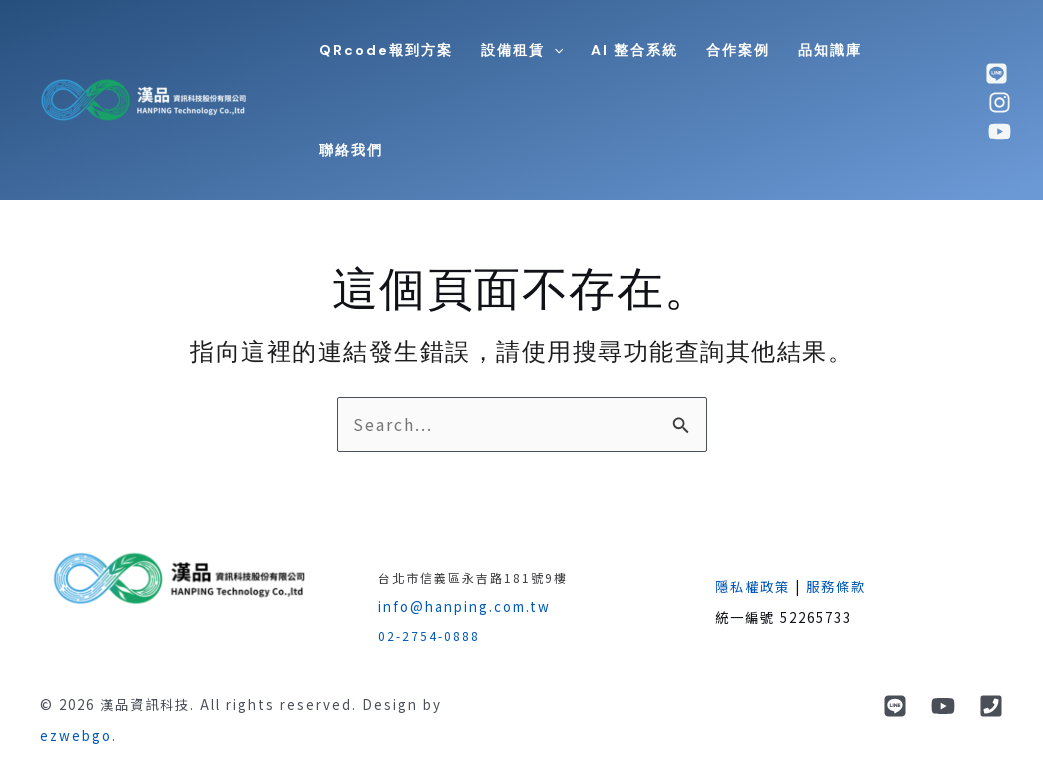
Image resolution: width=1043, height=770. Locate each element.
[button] (522, 50)
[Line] (895, 706)
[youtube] (999, 131)
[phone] (991, 706)
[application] (554, 50)
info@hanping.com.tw (464, 606)
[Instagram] (999, 102)
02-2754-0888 (429, 635)
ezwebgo (76, 735)
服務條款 (836, 586)
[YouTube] (943, 706)
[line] (996, 73)
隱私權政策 (752, 586)
